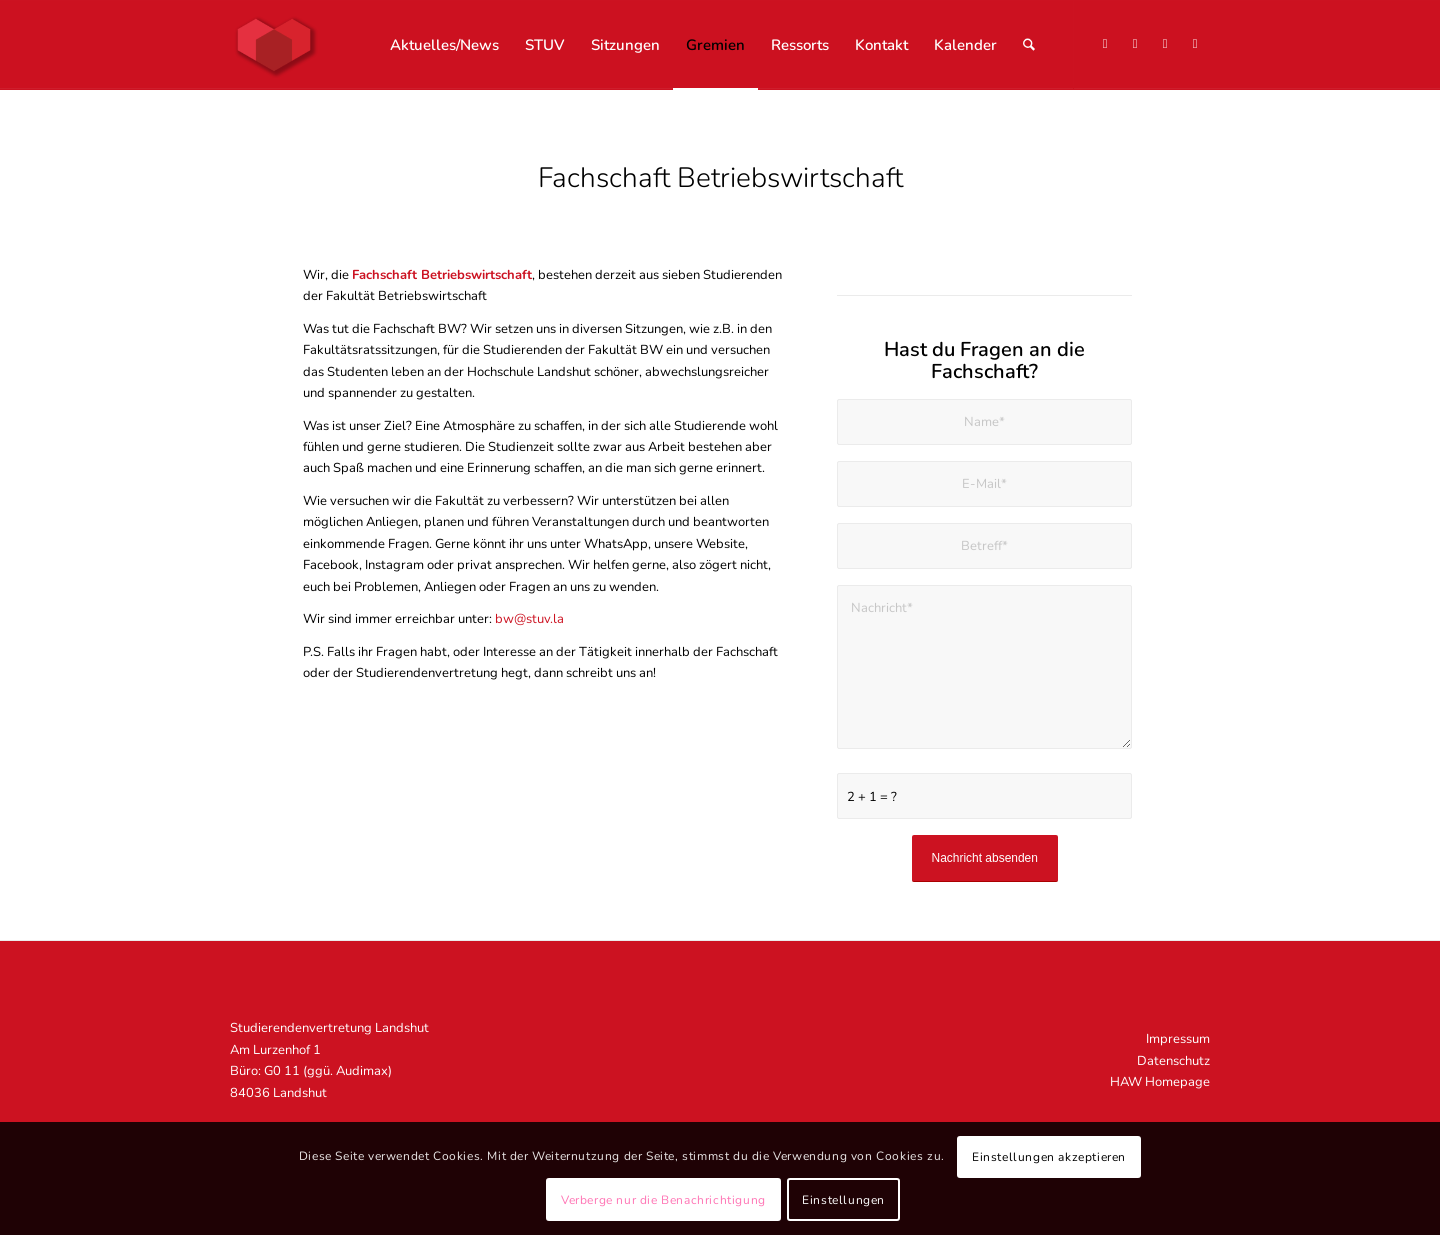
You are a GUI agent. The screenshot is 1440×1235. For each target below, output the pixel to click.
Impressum (1178, 1039)
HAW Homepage (1160, 1082)
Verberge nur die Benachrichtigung (663, 1200)
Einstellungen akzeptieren (1049, 1157)
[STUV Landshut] (274, 45)
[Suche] (1029, 45)
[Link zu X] (1105, 44)
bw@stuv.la (529, 619)
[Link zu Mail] (1195, 44)
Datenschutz (1173, 1061)
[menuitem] (444, 45)
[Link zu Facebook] (1165, 44)
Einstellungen (843, 1200)
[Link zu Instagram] (1135, 44)
